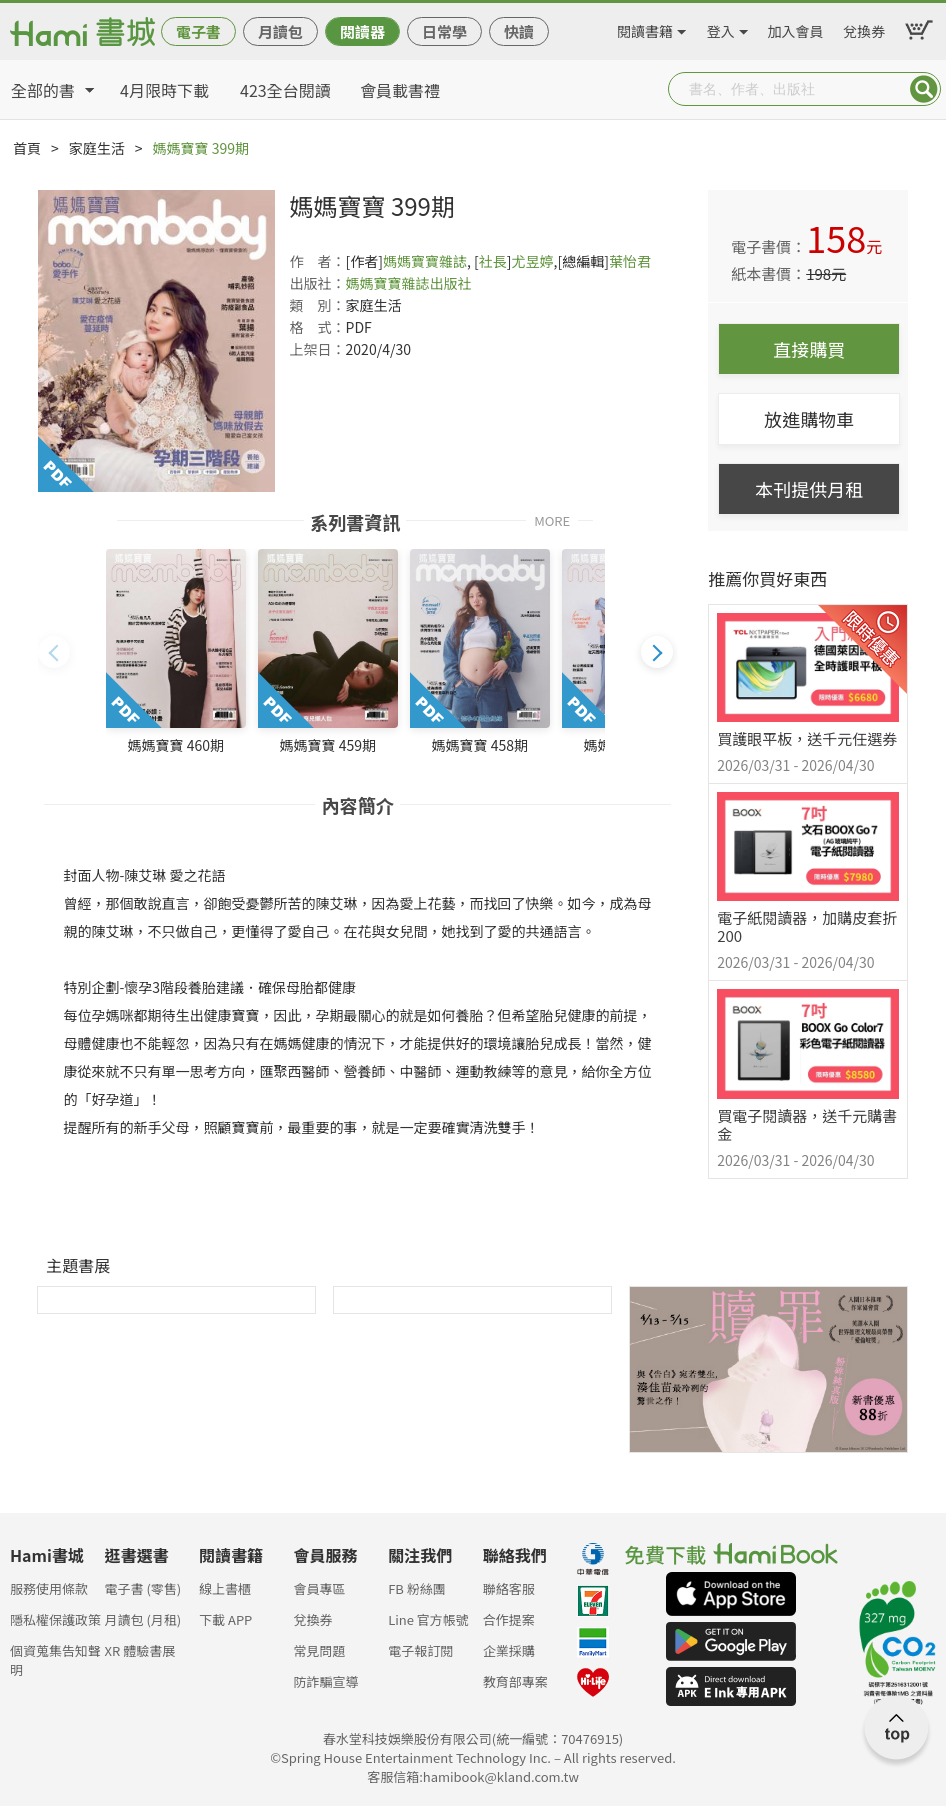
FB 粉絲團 (417, 1588)
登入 (721, 28)
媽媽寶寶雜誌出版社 (409, 283)
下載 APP (225, 1619)
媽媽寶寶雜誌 (425, 261)
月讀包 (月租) (143, 1619)
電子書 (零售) (143, 1588)
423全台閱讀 (285, 90)
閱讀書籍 (645, 28)
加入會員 (796, 28)
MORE (552, 519)
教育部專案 (515, 1681)
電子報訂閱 (420, 1650)
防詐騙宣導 (326, 1681)
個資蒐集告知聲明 (55, 1656)
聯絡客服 (509, 1588)
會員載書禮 (400, 90)
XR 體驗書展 (140, 1650)
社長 (493, 261)
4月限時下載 (164, 90)
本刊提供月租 (809, 489)
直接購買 (809, 349)
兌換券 (864, 28)
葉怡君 (630, 261)
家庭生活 (97, 148)
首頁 (27, 148)
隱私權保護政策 (55, 1619)
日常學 (444, 31)
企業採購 (509, 1650)
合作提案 (509, 1619)
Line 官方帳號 (428, 1619)
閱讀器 (362, 31)
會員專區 (320, 1588)
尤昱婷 (533, 261)
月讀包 (280, 31)
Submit (924, 89)
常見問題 (320, 1650)
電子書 (198, 31)
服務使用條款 (49, 1588)
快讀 (519, 31)
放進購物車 (809, 419)
